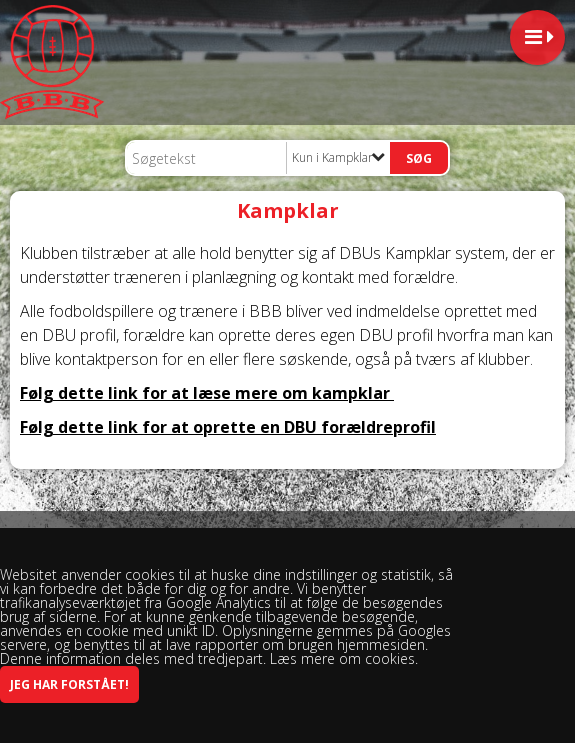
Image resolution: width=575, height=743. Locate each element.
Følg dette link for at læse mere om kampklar (207, 393)
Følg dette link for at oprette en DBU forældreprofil (228, 427)
